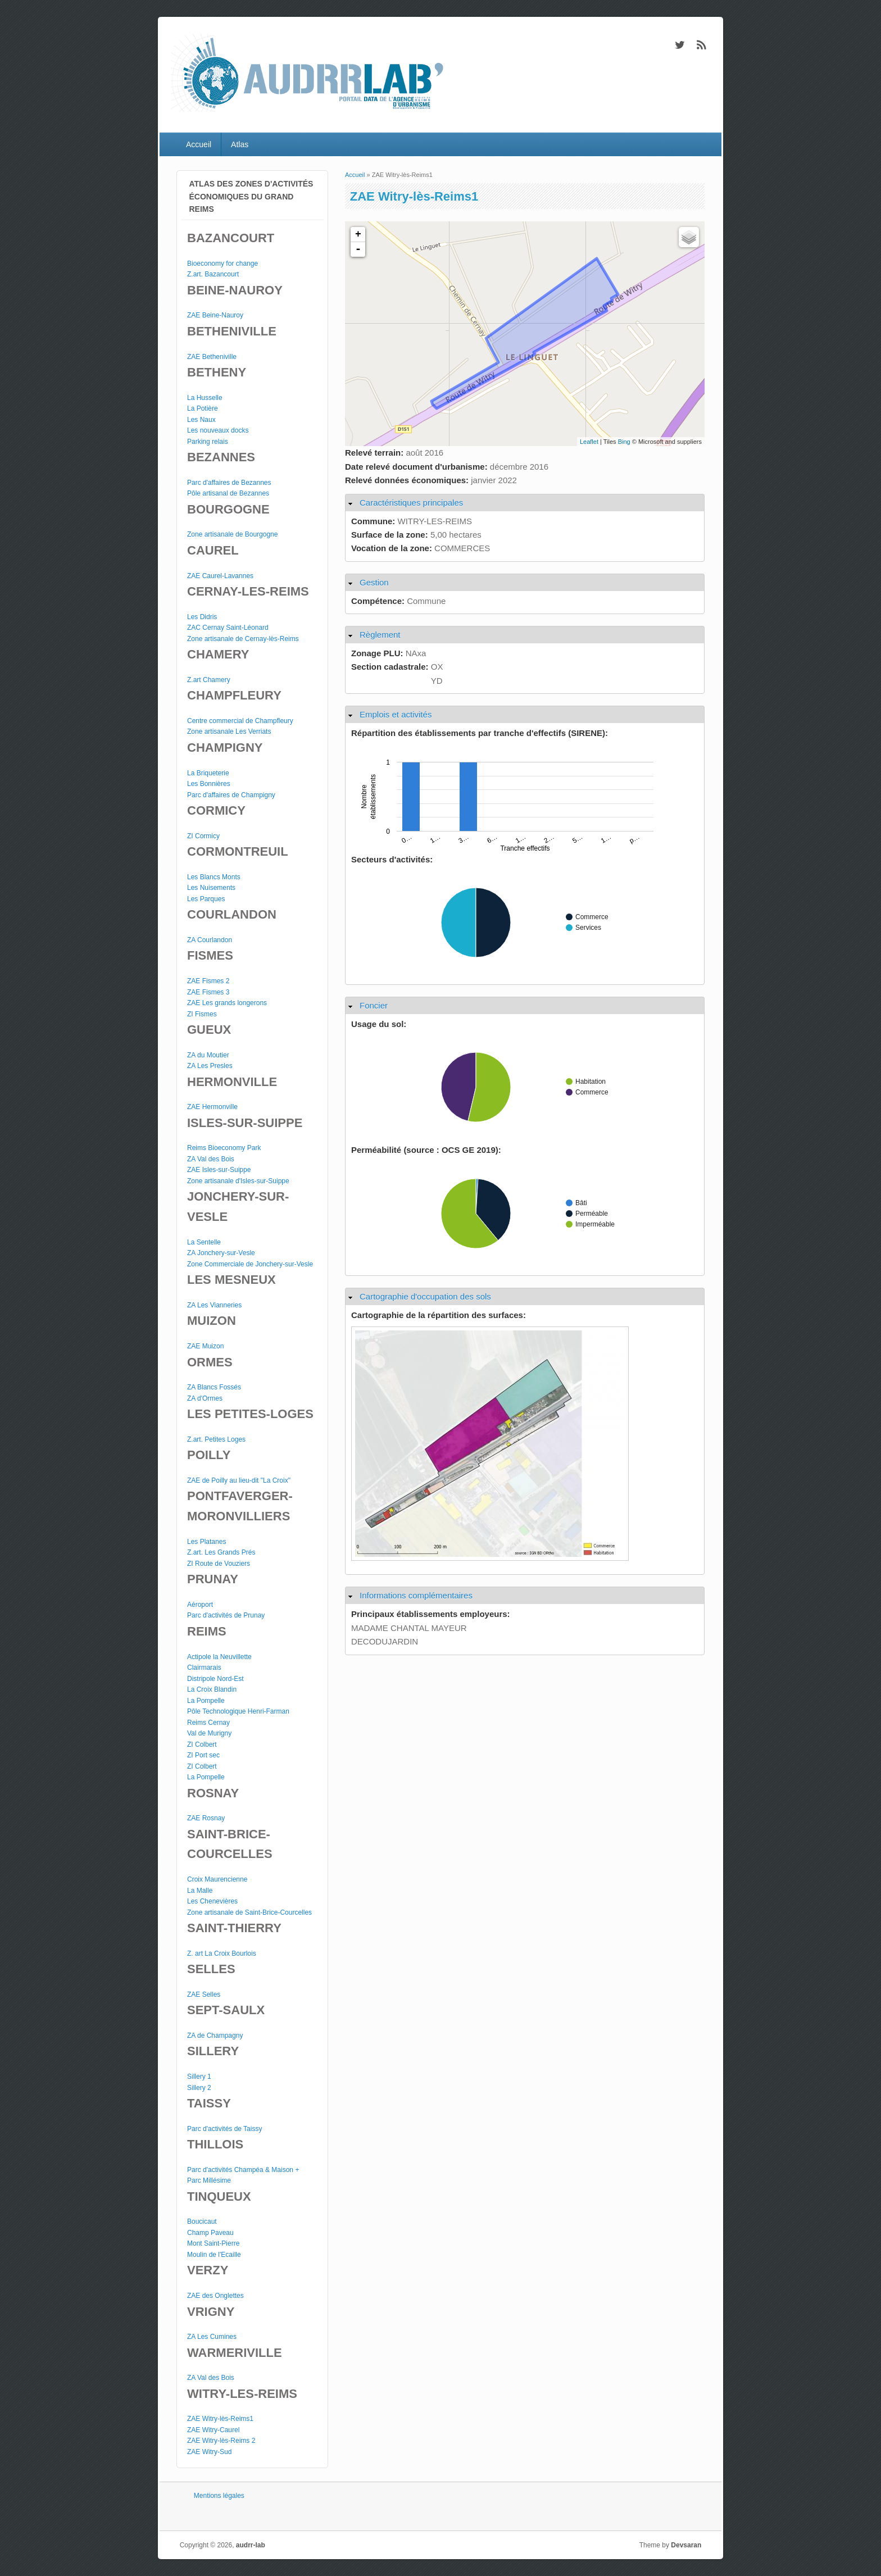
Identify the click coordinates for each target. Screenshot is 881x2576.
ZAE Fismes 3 (208, 992)
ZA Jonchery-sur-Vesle (221, 1253)
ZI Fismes (202, 1014)
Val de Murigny (209, 1733)
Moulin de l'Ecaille (214, 2255)
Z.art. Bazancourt (213, 274)
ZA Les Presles (210, 1066)
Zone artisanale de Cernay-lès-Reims (243, 639)
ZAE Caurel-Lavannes (220, 576)
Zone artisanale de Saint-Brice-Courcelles (249, 1912)
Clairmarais (204, 1667)
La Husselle (204, 398)
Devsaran (686, 2545)
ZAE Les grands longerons (227, 1003)
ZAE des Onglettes (215, 2296)
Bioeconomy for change (222, 263)
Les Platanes (206, 1542)
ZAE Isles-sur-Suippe (219, 1170)
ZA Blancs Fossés (214, 1387)
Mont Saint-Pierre (213, 2243)
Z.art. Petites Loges (216, 1439)
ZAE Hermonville (212, 1107)
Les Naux (201, 420)
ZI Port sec (203, 1755)
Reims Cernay (208, 1723)
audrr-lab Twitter (679, 45)
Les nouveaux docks (217, 430)
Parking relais (207, 442)
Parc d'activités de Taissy (224, 2129)
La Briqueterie (208, 773)
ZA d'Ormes (204, 1398)
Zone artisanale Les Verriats (229, 731)
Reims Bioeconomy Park (224, 1148)
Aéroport (200, 1605)
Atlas (239, 144)
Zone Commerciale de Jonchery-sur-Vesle (250, 1264)
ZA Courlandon (209, 940)
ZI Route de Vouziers (218, 1564)
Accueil (198, 144)
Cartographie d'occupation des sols (425, 1296)
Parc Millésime (209, 2180)
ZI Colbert (202, 1744)
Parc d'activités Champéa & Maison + (243, 2170)
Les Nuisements (211, 888)
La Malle (199, 1890)
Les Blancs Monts (213, 877)
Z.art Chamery (208, 680)
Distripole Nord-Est (215, 1679)
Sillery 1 (199, 2076)
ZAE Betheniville (212, 357)
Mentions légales (219, 2496)
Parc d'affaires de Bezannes (229, 483)
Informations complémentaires (416, 1595)
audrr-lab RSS (702, 45)
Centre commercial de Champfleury (240, 721)
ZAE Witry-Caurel (213, 2430)
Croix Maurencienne (217, 1879)
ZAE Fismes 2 (208, 981)
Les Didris (202, 617)
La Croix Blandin (212, 1689)
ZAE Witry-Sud (209, 2452)
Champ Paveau (210, 2233)
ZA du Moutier (208, 1055)
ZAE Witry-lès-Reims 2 (221, 2441)
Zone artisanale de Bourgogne (232, 534)
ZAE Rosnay (206, 1818)
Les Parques (206, 899)
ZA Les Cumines (212, 2337)
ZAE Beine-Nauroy (215, 315)
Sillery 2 (199, 2088)
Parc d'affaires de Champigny (231, 795)
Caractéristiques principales (411, 502)
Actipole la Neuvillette (219, 1657)
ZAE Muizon (205, 1346)
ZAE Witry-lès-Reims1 (220, 2419)
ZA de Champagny (215, 2035)
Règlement (380, 634)
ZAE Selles (203, 1994)
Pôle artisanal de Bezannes (228, 493)
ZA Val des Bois (210, 1159)
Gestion (374, 582)
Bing (624, 441)
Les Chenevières (212, 1901)
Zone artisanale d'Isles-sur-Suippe (238, 1181)
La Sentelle (204, 1242)
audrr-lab (250, 2545)
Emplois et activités (396, 714)
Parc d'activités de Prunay (226, 1615)
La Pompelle (206, 1701)
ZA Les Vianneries (214, 1305)
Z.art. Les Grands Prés (221, 1552)
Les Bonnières (208, 784)
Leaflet (589, 441)
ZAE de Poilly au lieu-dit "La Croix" (238, 1480)
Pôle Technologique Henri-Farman (238, 1711)
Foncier (374, 1005)
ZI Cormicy (203, 836)
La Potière (202, 408)
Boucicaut (202, 2221)
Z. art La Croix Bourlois (221, 1953)
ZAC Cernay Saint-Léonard (228, 627)
